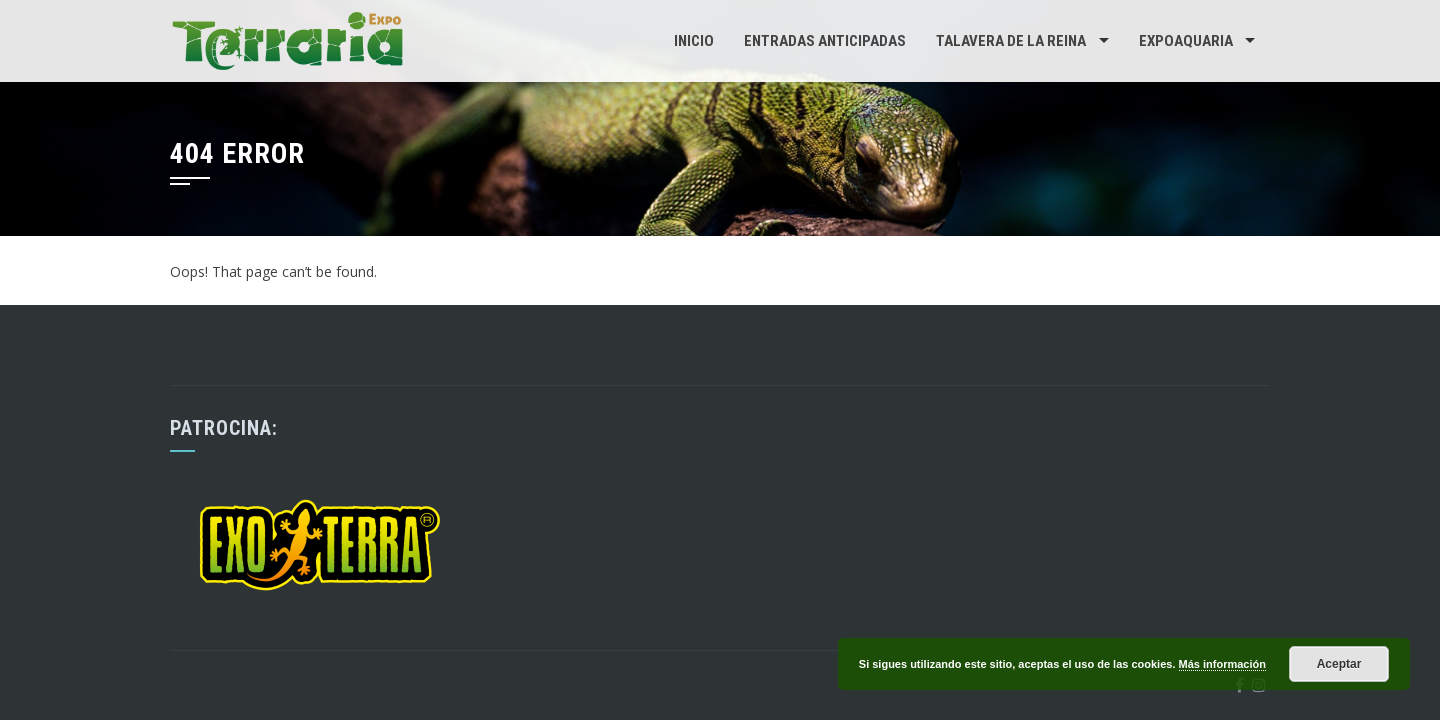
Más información (1222, 664)
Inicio (694, 41)
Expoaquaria (1186, 41)
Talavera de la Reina (1011, 41)
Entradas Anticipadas (825, 41)
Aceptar (1339, 664)
